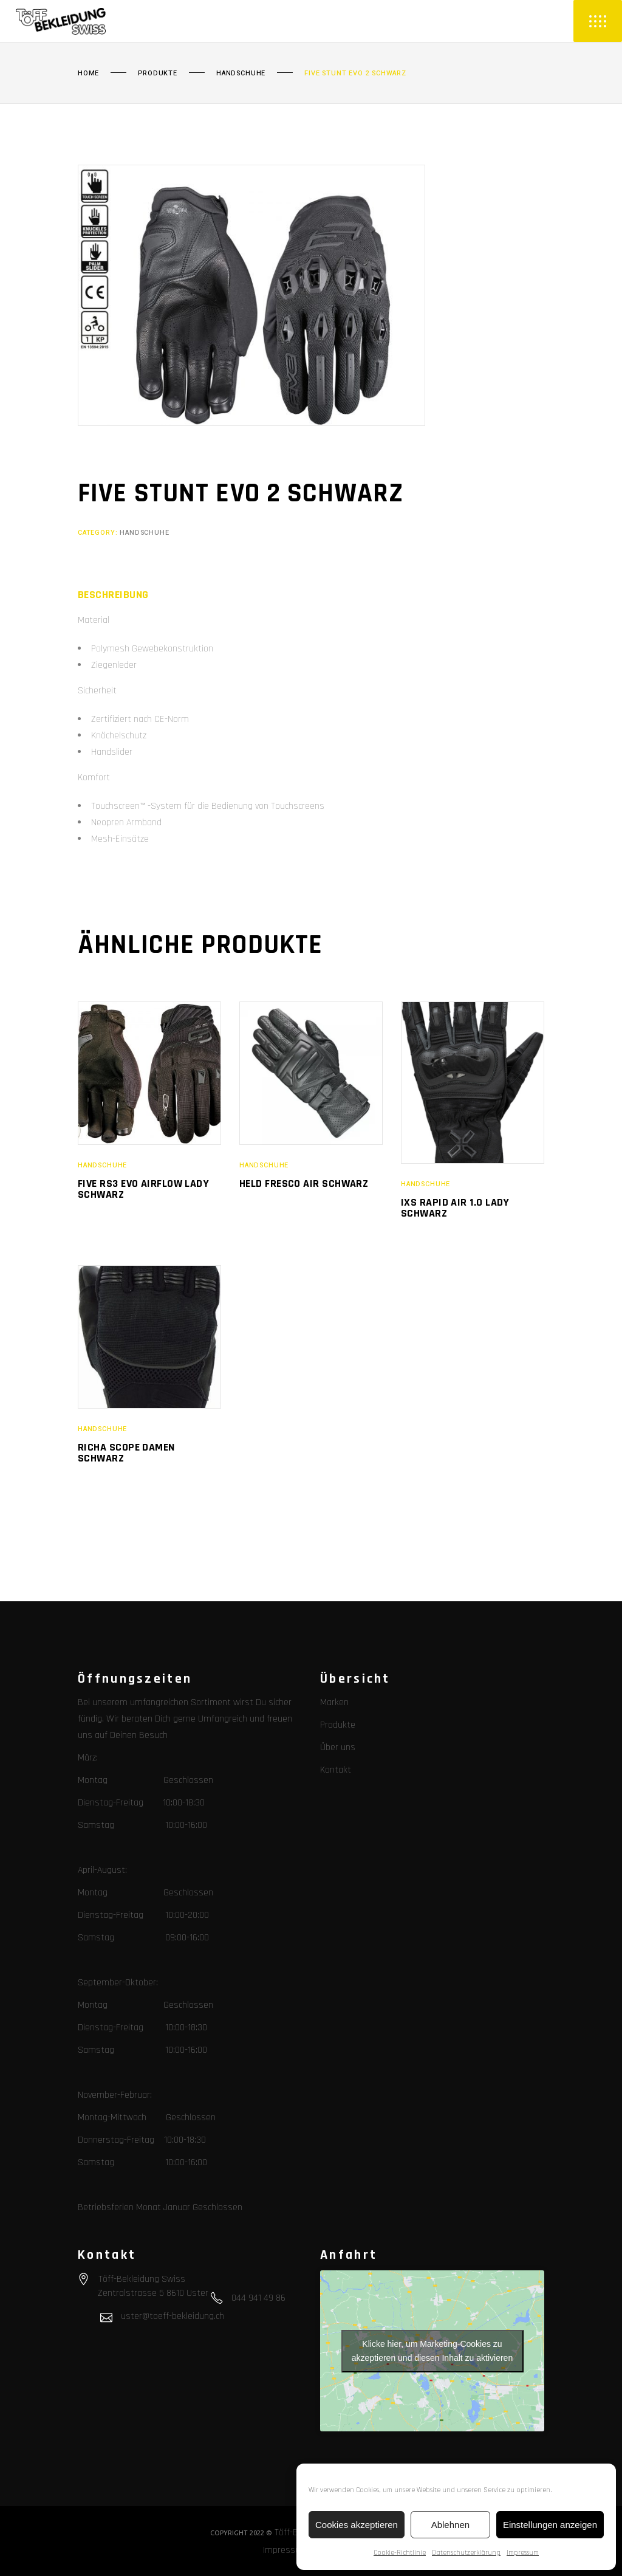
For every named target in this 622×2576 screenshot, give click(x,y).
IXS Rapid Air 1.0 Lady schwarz (455, 1207)
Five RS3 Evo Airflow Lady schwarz (143, 1188)
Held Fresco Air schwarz (303, 1183)
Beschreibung (113, 594)
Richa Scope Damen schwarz (126, 1452)
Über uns (337, 1747)
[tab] (113, 594)
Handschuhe (240, 73)
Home (88, 73)
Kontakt (335, 1770)
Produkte (157, 73)
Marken (334, 1702)
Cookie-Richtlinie (400, 2552)
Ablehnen (450, 2524)
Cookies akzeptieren (356, 2524)
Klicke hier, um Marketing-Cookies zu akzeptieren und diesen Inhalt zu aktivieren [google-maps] (432, 2351)
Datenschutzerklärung (466, 2552)
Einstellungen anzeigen (550, 2524)
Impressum (523, 2552)
